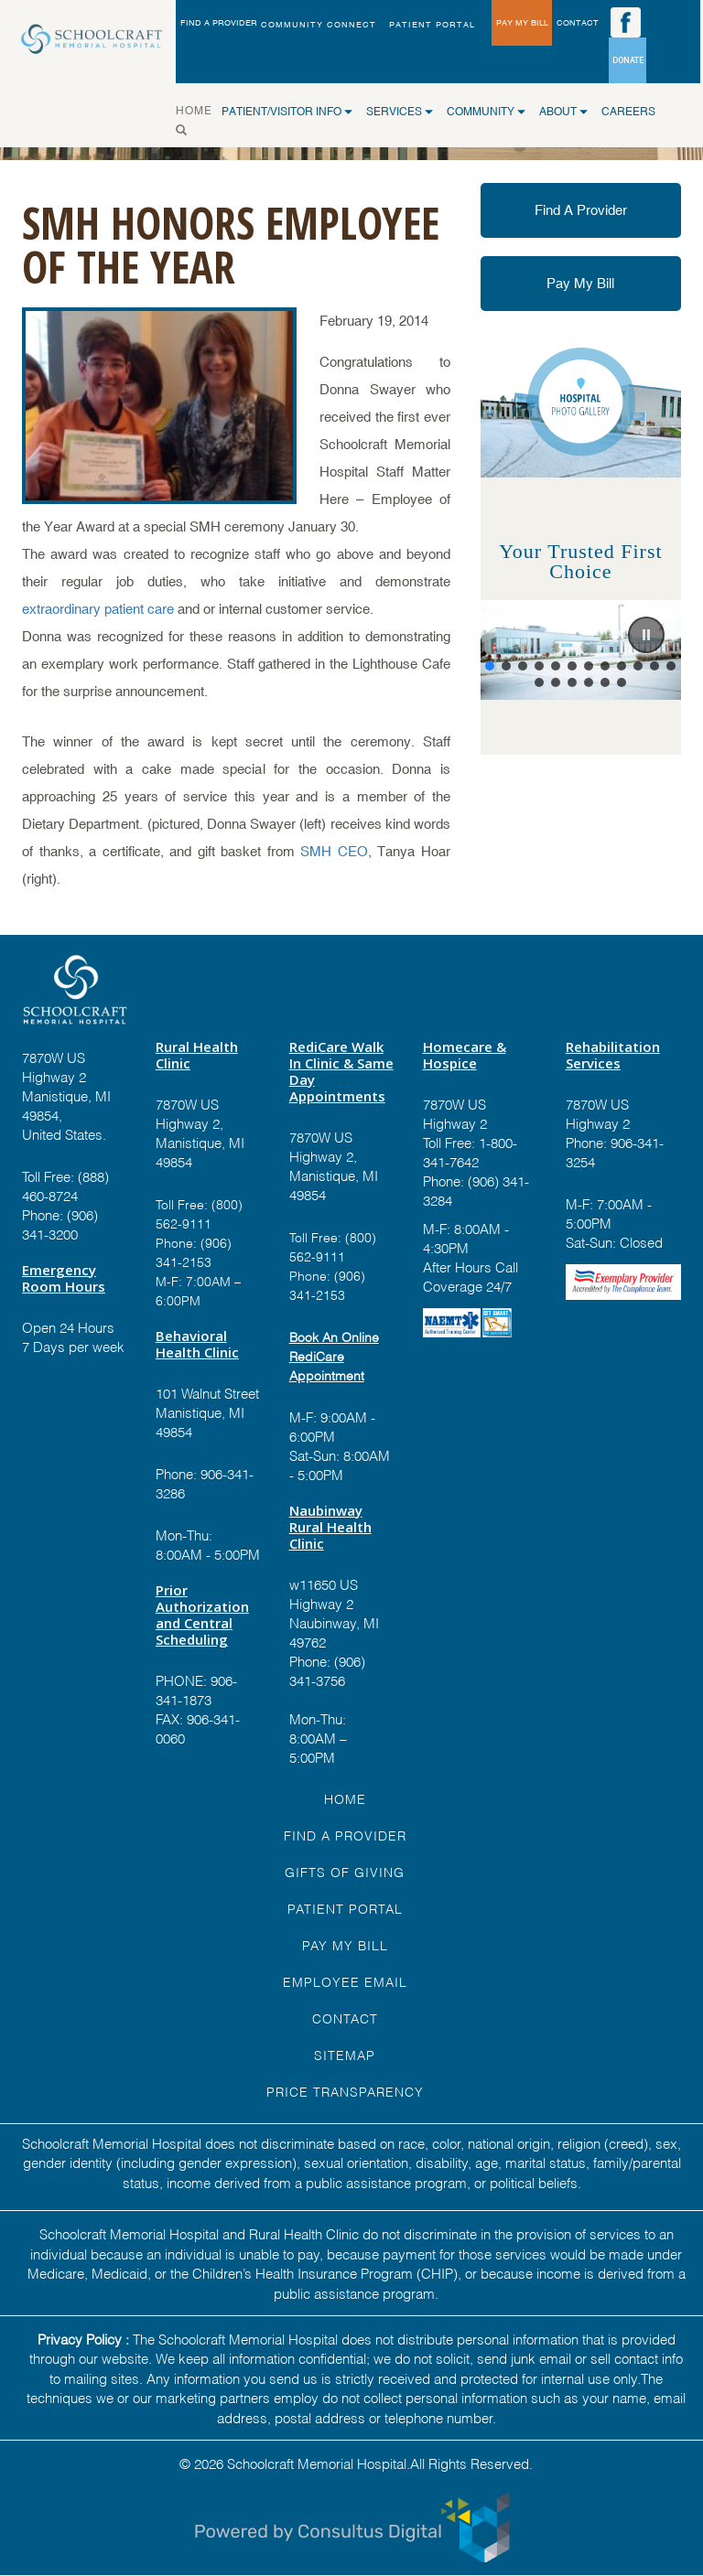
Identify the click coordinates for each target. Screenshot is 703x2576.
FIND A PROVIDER (218, 22)
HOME (199, 109)
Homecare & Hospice (464, 1054)
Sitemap (344, 2054)
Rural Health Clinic (197, 1054)
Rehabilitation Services (613, 1054)
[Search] (186, 130)
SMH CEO (334, 851)
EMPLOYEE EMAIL (345, 1981)
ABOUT (563, 111)
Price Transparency (345, 2091)
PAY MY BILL (522, 22)
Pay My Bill (580, 283)
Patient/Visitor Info (287, 111)
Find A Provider (581, 210)
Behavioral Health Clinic (197, 1343)
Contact (345, 2017)
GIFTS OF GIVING (345, 1871)
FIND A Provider (345, 1834)
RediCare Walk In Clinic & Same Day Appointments (341, 1071)
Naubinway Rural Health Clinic (330, 1526)
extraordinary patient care (98, 609)
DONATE (628, 60)
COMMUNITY (486, 111)
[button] (646, 635)
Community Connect (318, 24)
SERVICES (399, 111)
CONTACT (578, 22)
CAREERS (628, 111)
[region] (581, 650)
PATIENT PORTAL (432, 24)
